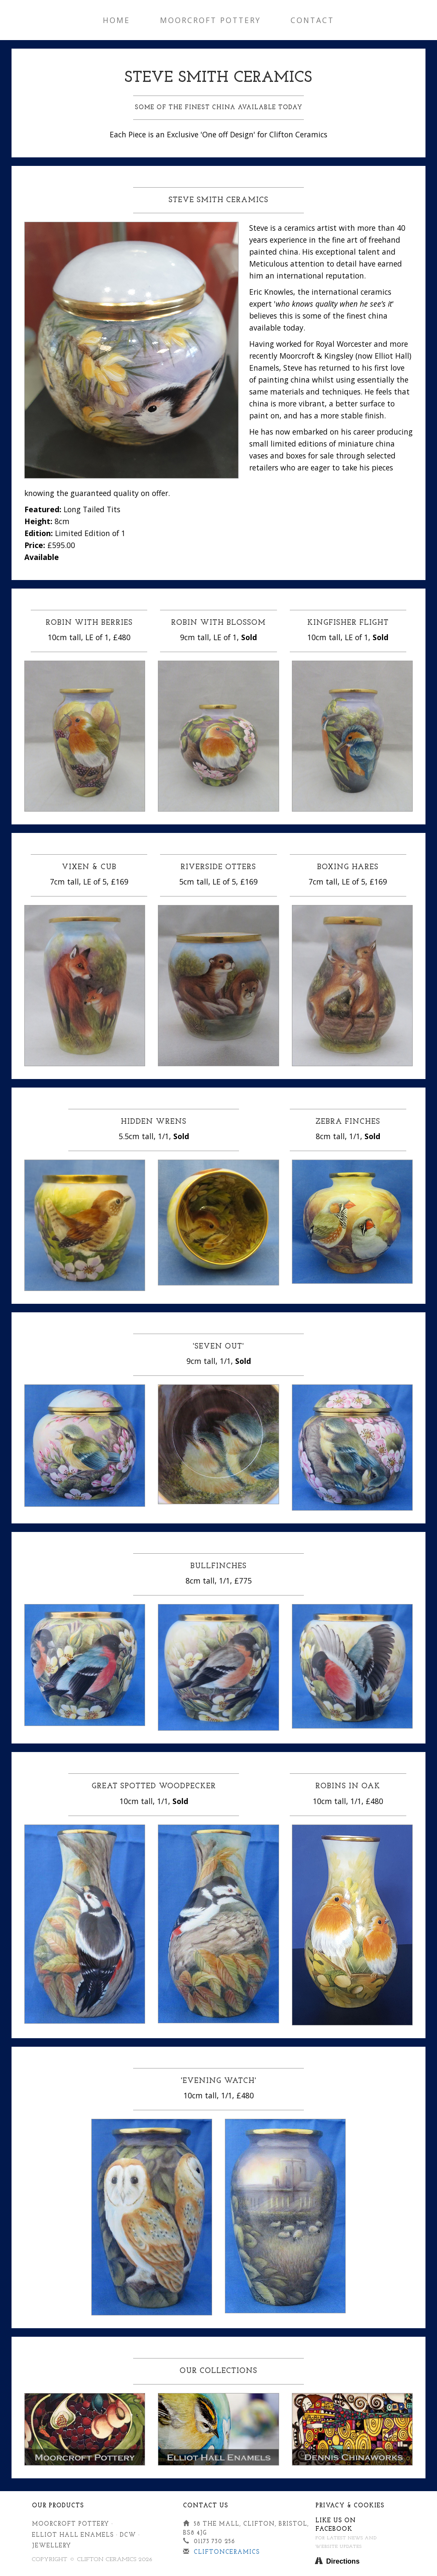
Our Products (58, 2506)
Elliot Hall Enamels (73, 2535)
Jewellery (51, 2546)
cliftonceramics (227, 2552)
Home (116, 20)
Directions (342, 2561)
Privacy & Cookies (350, 2506)
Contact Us (205, 2506)
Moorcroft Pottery (210, 20)
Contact (312, 20)
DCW (128, 2535)
